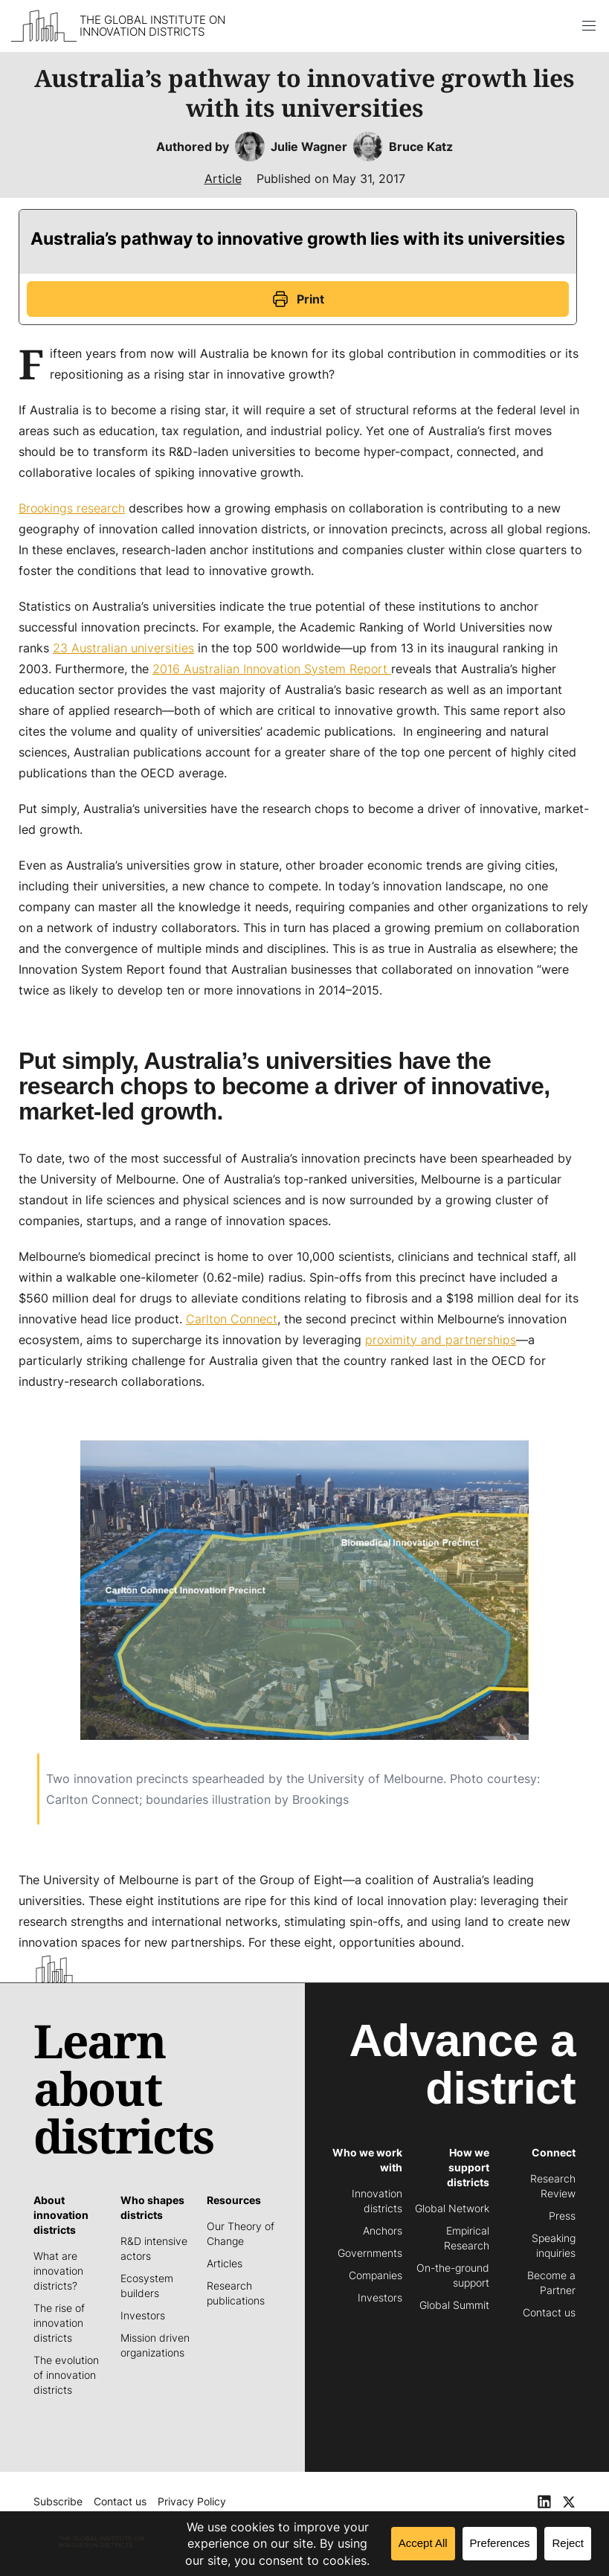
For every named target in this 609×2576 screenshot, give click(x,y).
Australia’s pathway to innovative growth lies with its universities (297, 238)
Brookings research (72, 508)
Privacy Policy (192, 2501)
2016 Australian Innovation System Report (271, 668)
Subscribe (58, 2501)
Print (297, 299)
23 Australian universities (123, 647)
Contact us (120, 2501)
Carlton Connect (231, 1318)
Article (223, 178)
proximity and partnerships (440, 1339)
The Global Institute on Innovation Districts (152, 26)
